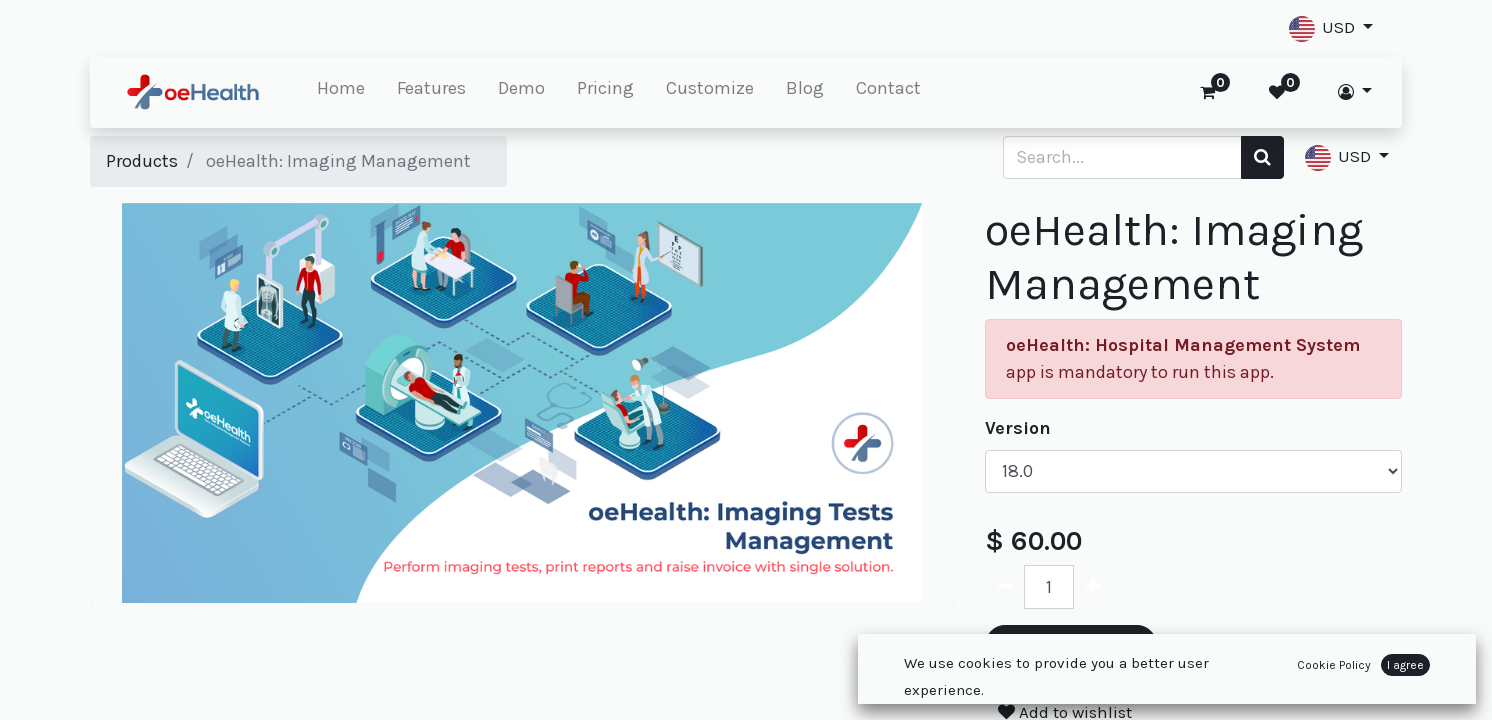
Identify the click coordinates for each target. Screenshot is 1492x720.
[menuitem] (341, 92)
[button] (1331, 28)
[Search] (1262, 157)
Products (142, 161)
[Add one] (1093, 586)
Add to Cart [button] (1071, 650)
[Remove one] (1005, 586)
